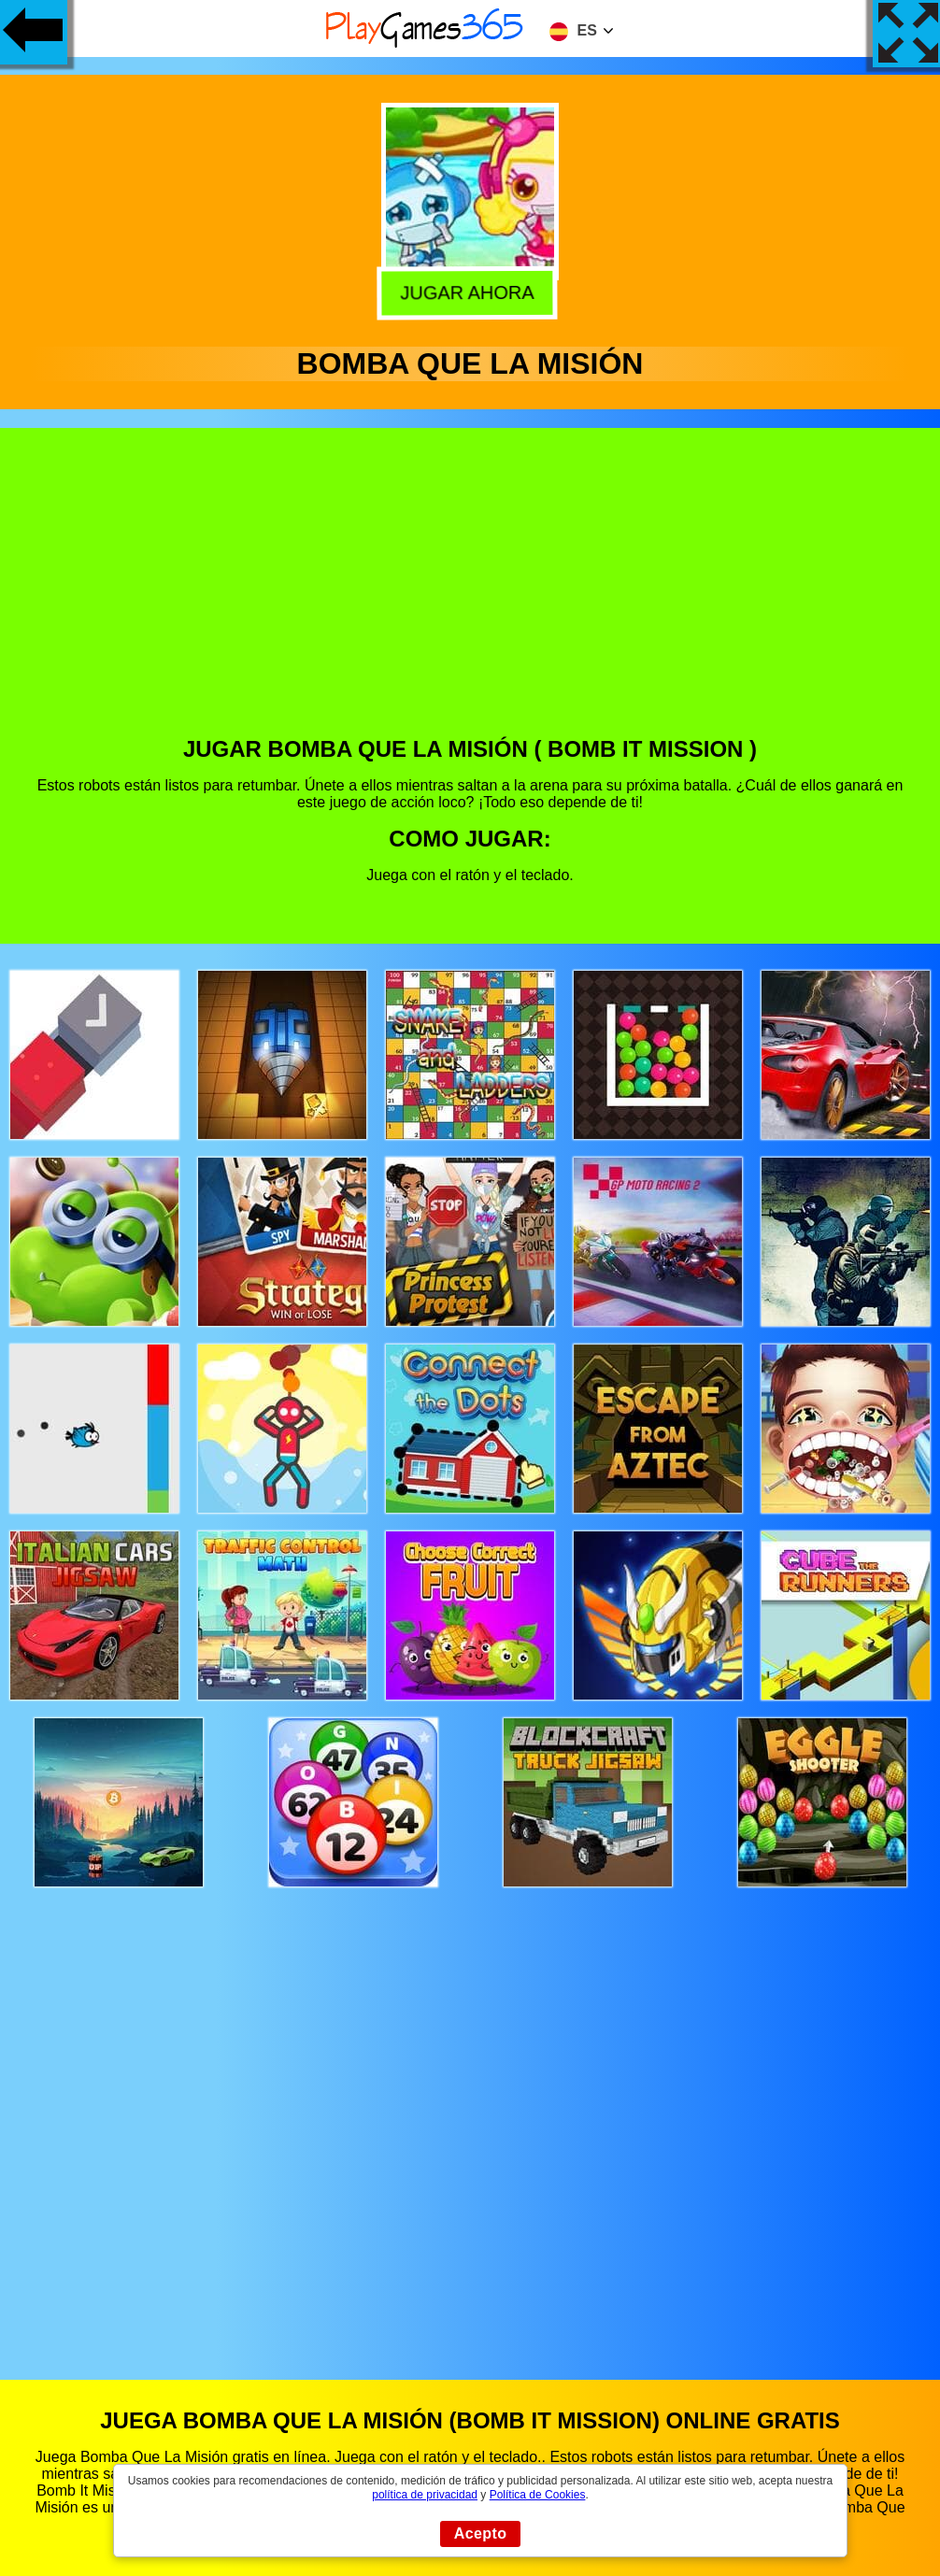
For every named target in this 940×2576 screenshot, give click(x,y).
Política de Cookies (538, 2494)
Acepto (480, 2533)
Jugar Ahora (472, 293)
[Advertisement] (470, 596)
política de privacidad (424, 2494)
